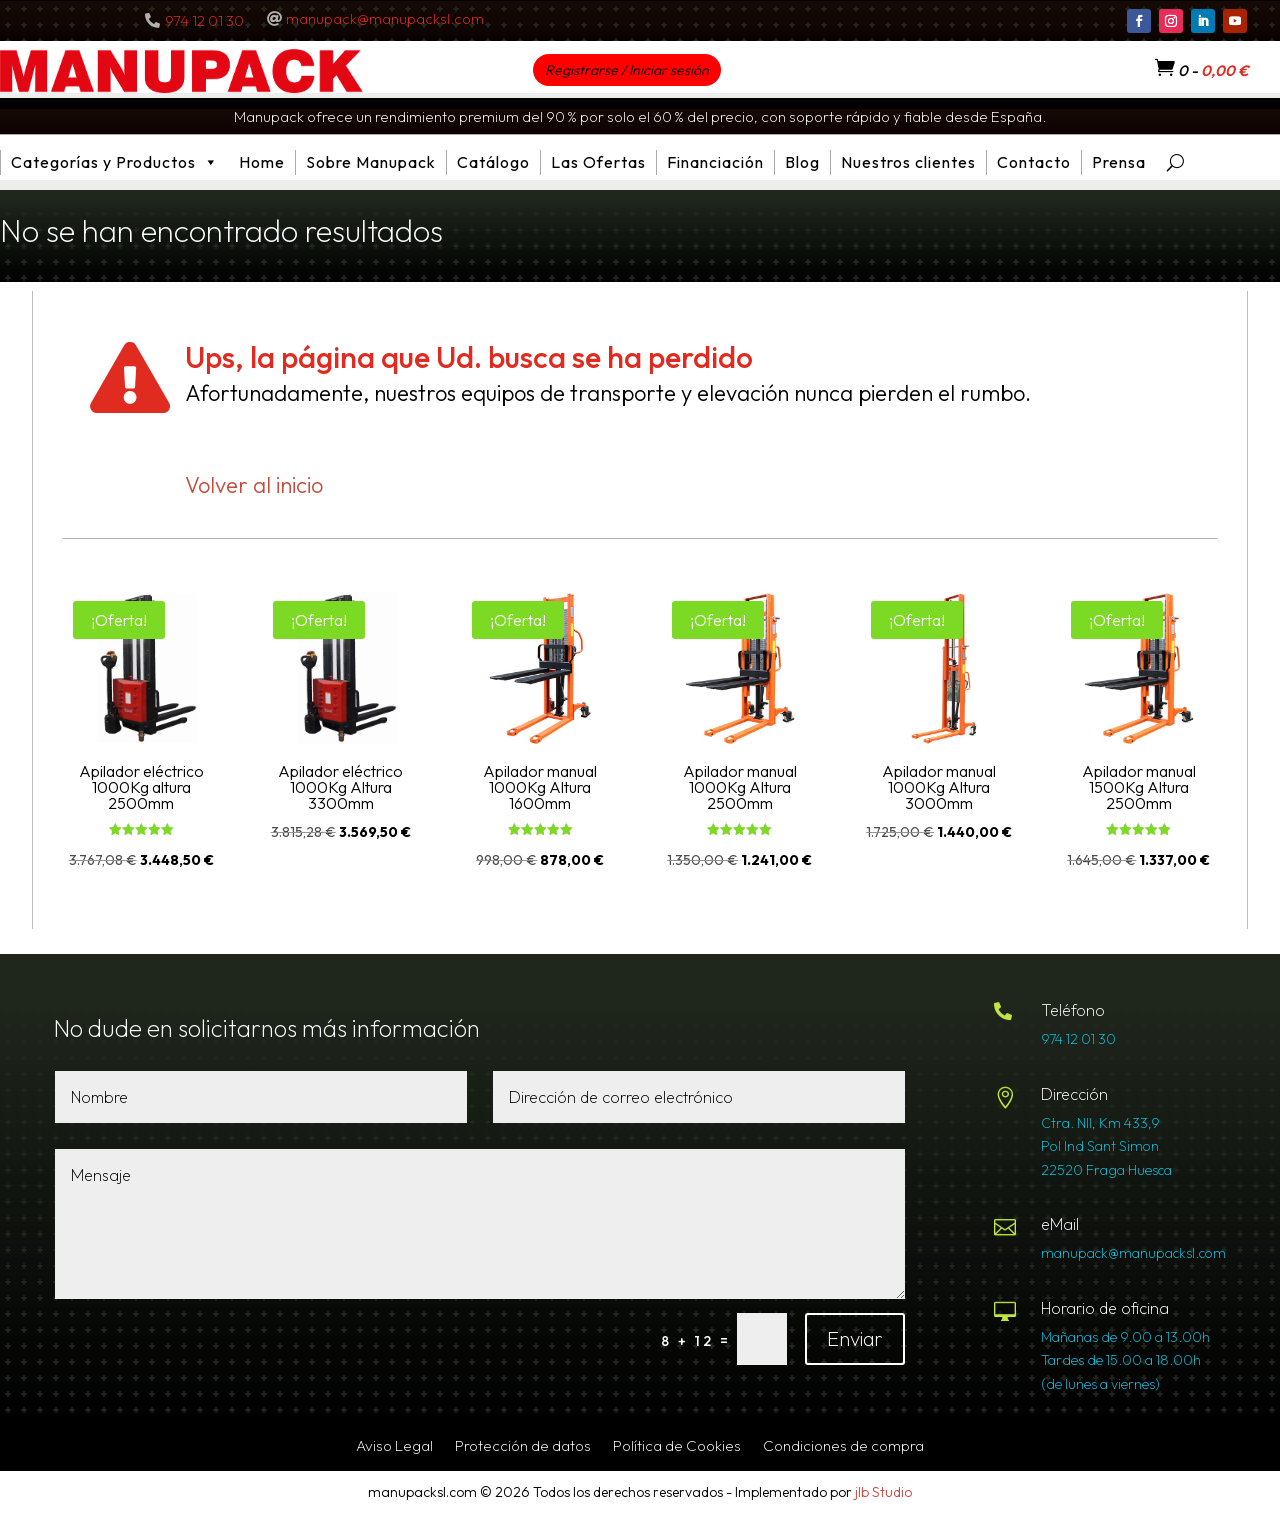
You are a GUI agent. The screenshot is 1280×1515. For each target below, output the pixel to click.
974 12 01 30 (204, 20)
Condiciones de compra (843, 1447)
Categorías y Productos (115, 162)
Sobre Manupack (371, 162)
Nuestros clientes (908, 162)
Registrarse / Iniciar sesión (627, 70)
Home (262, 162)
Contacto (1034, 162)
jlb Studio (883, 1492)
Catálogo (493, 162)
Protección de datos (523, 1447)
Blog (802, 162)
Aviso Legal (394, 1447)
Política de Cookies (677, 1447)
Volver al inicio (254, 485)
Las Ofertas (598, 162)
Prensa (1119, 162)
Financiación (715, 162)
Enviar (855, 1338)
